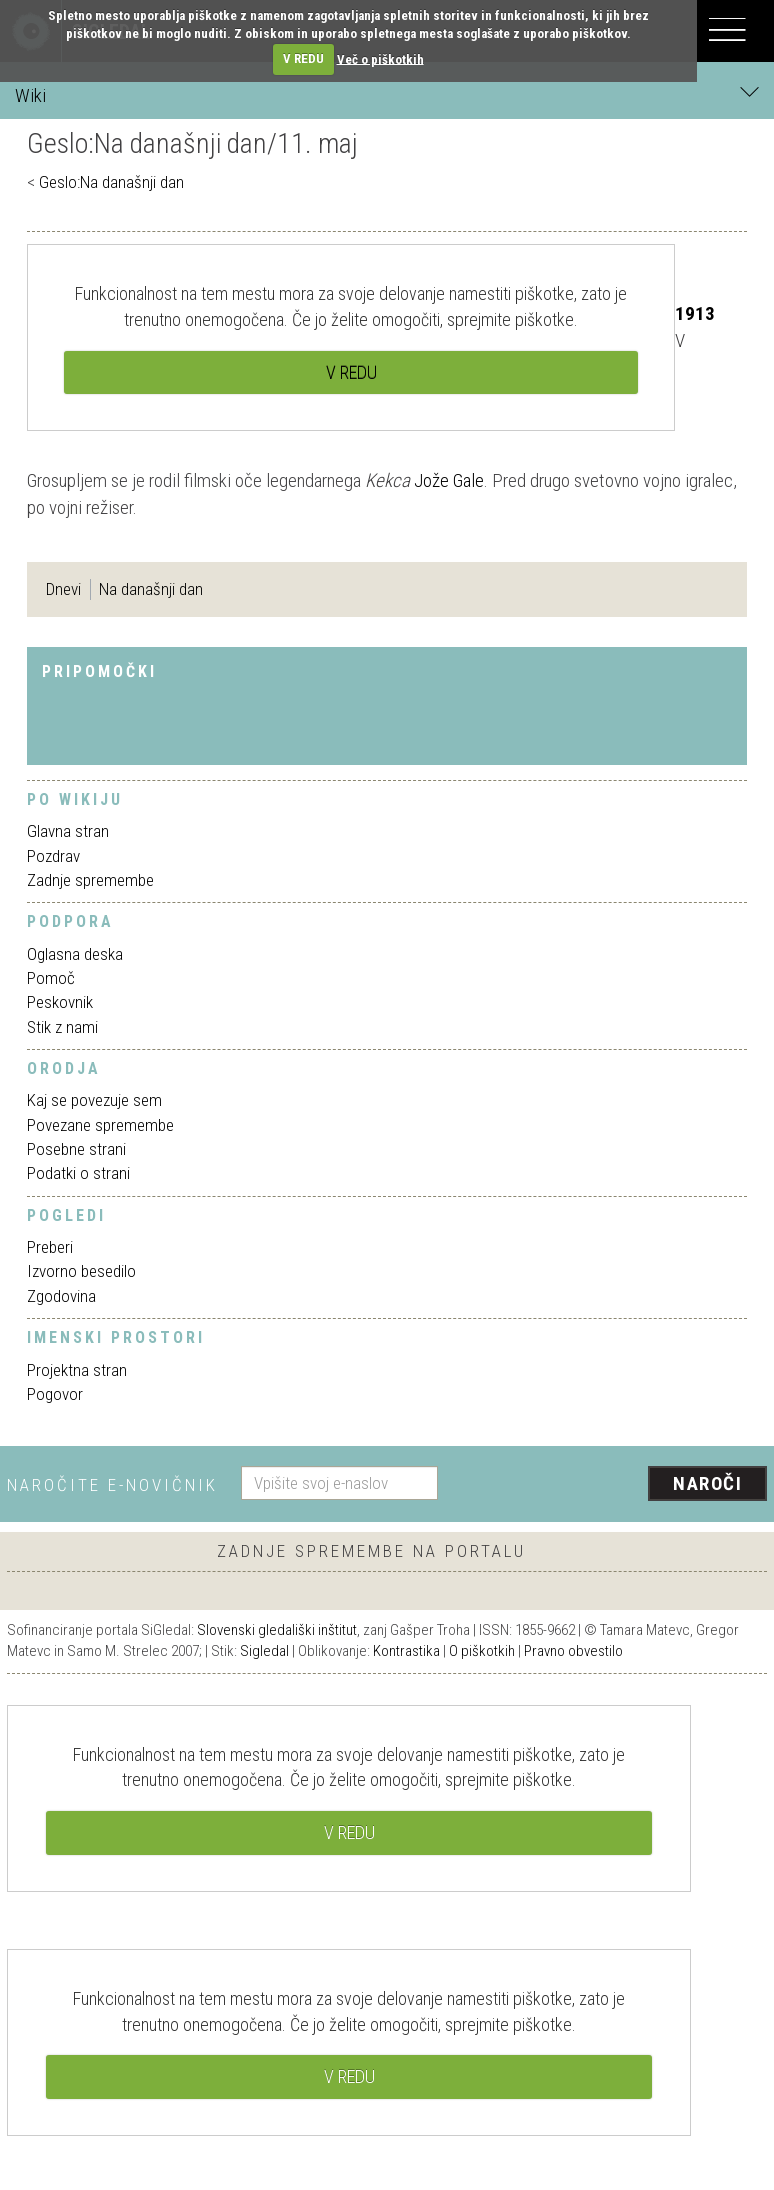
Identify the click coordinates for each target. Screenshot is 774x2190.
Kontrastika (406, 1651)
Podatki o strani (78, 1173)
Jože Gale (449, 480)
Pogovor (55, 1394)
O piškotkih (482, 1651)
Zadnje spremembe (90, 880)
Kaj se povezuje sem (94, 1100)
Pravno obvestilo (573, 1651)
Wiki (387, 94)
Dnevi (63, 589)
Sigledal (264, 1651)
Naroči (707, 1483)
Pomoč (51, 978)
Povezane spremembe (100, 1125)
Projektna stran (77, 1370)
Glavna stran (68, 831)
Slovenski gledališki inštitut (277, 1630)
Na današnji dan (151, 589)
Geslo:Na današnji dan (111, 182)
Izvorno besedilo (81, 1271)
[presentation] (610, 1485)
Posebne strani (76, 1149)
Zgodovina (61, 1296)
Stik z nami (62, 1027)
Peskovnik (60, 1002)
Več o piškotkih (380, 58)
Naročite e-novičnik (112, 1485)
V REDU (303, 58)
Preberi (50, 1247)
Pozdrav (53, 856)
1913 (695, 313)
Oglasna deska (75, 954)
